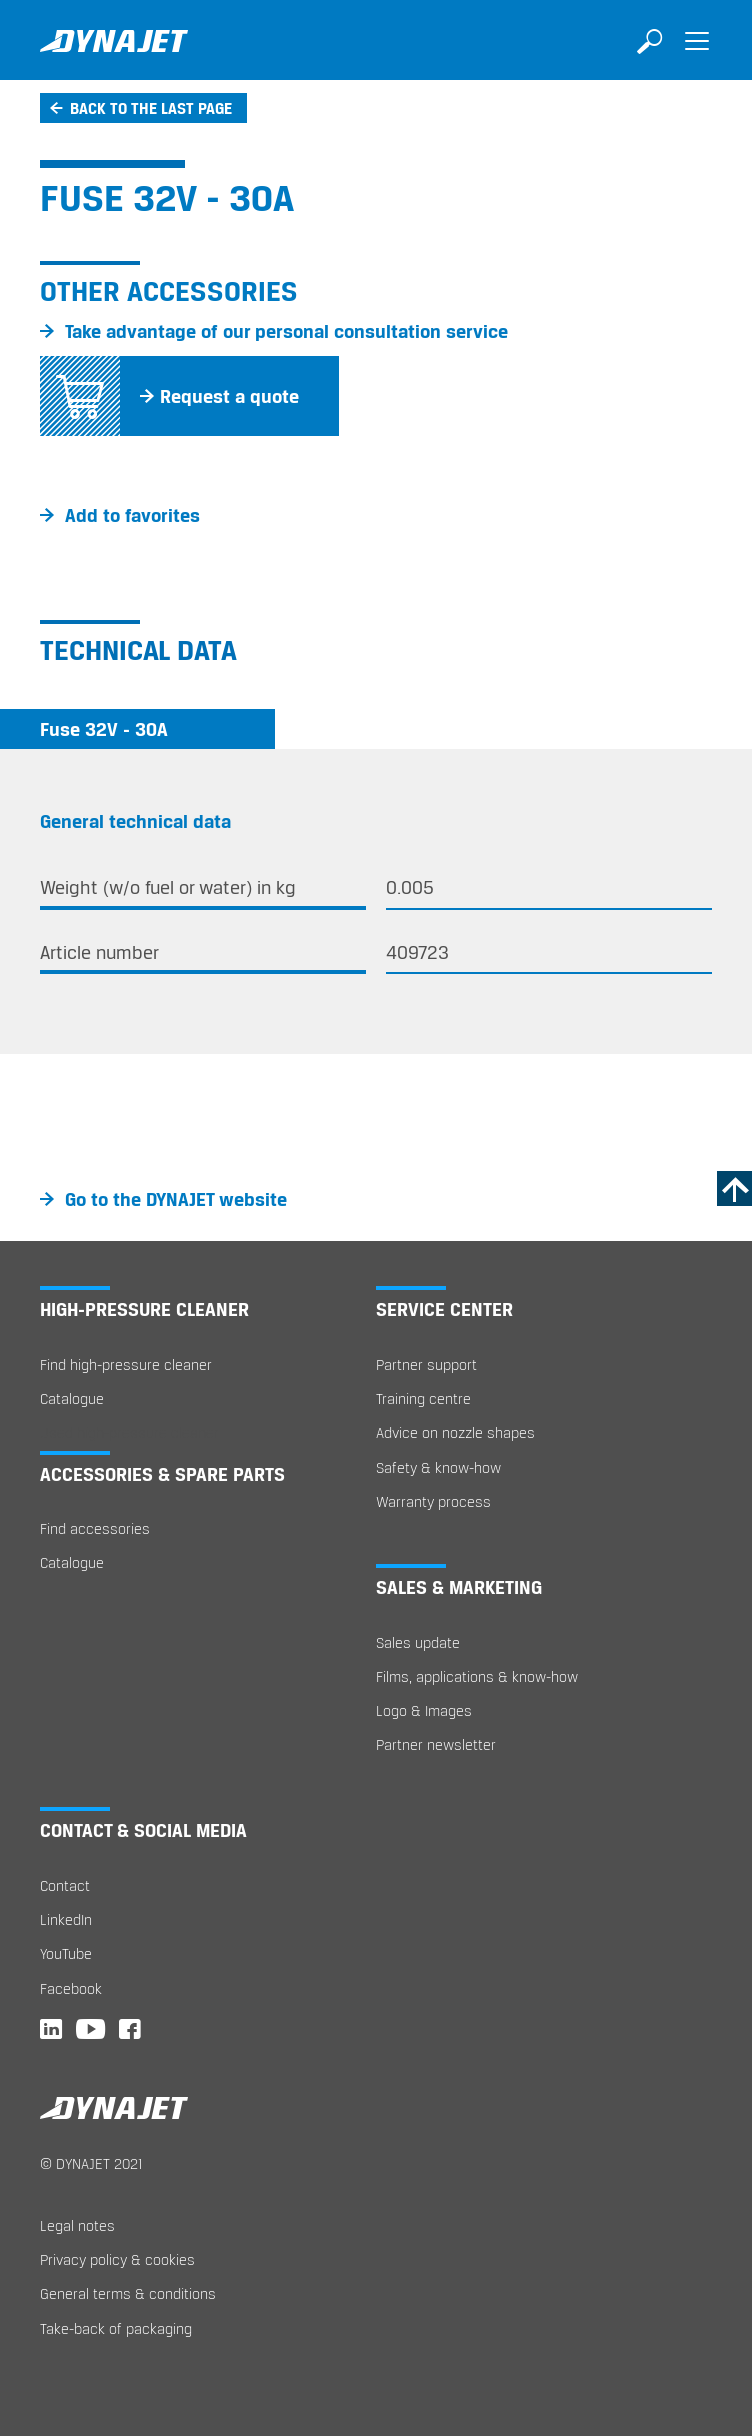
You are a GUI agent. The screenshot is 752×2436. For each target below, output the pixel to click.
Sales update (418, 1642)
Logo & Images (424, 1710)
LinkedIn (66, 1919)
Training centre (423, 1398)
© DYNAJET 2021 (91, 2163)
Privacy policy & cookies (117, 2259)
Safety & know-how (438, 1467)
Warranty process (433, 1501)
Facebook (71, 1988)
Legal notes (77, 2225)
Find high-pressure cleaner (126, 1364)
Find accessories (95, 1528)
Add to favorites (132, 515)
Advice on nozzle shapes (455, 1432)
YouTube (66, 1953)
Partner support (426, 1364)
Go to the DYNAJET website (176, 1199)
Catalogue (72, 1398)
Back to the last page (151, 108)
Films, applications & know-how (477, 1676)
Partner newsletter (436, 1744)
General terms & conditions (128, 2293)
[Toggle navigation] (697, 55)
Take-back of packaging (116, 2328)
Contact (65, 1885)
